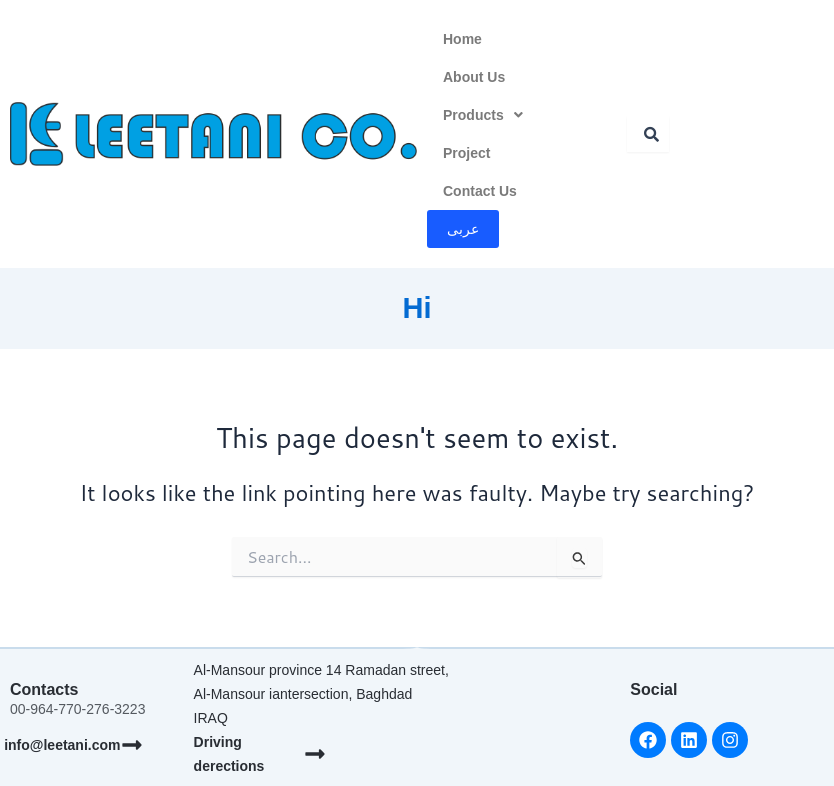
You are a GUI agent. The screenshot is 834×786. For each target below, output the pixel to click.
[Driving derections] (315, 754)
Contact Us (480, 191)
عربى (463, 229)
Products (483, 115)
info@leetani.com (62, 745)
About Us (474, 77)
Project (466, 153)
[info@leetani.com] (132, 745)
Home (462, 39)
